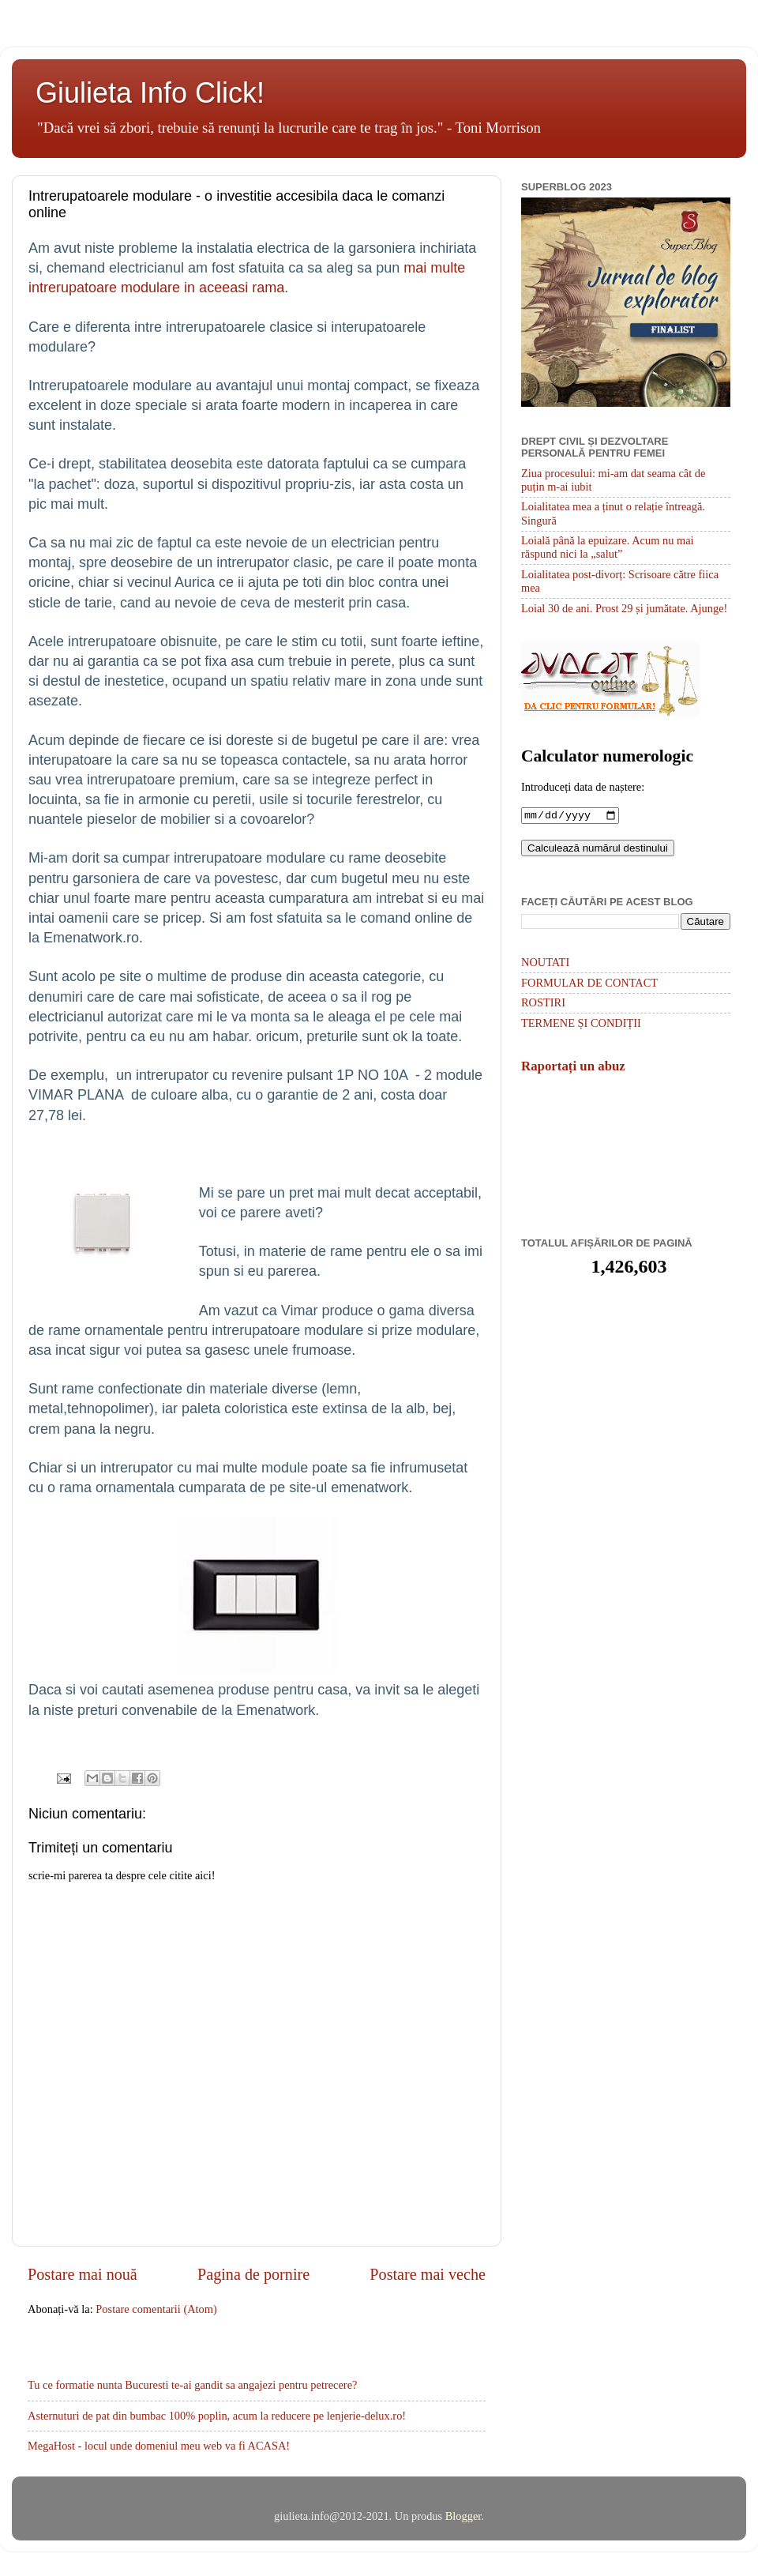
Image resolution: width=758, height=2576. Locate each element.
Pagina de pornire (253, 2274)
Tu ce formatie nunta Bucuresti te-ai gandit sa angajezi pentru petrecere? (192, 2385)
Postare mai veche (428, 2274)
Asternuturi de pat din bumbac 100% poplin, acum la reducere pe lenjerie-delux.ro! (217, 2415)
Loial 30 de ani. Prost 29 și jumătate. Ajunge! (624, 608)
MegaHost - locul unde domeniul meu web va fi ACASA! (159, 2445)
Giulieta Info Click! (150, 93)
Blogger (463, 2516)
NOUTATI (545, 963)
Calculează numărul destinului (597, 850)
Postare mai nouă (82, 2274)
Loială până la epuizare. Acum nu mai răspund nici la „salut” (607, 547)
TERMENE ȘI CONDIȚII (581, 1024)
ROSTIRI (543, 1004)
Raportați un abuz (573, 1067)
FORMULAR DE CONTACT (589, 984)
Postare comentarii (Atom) (156, 2309)
